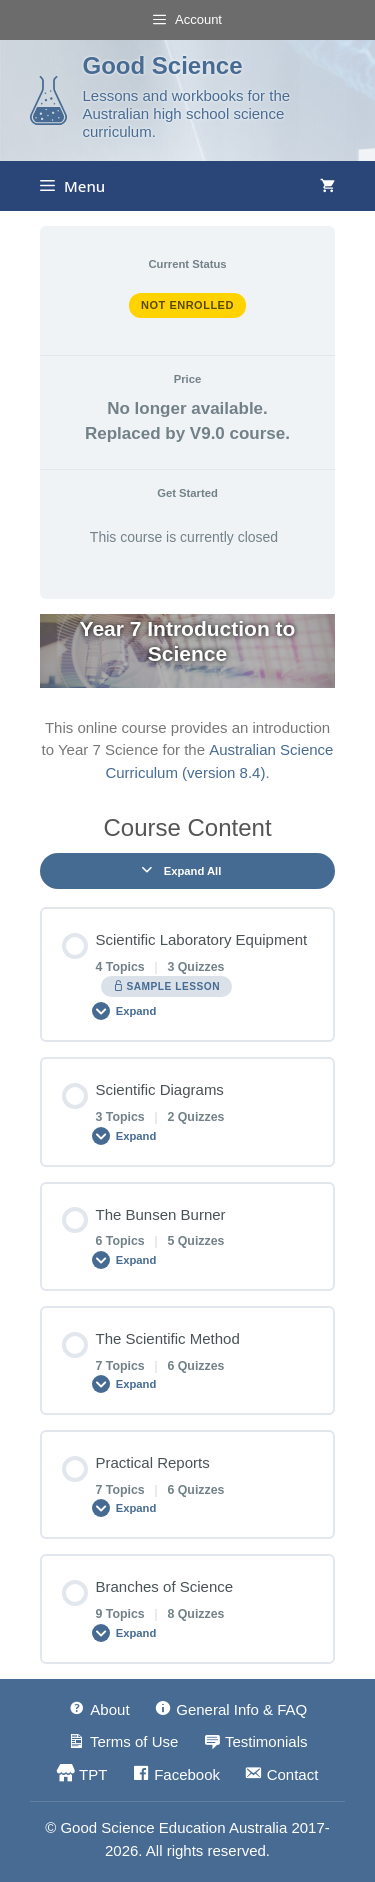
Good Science (162, 65)
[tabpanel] (187, 699)
